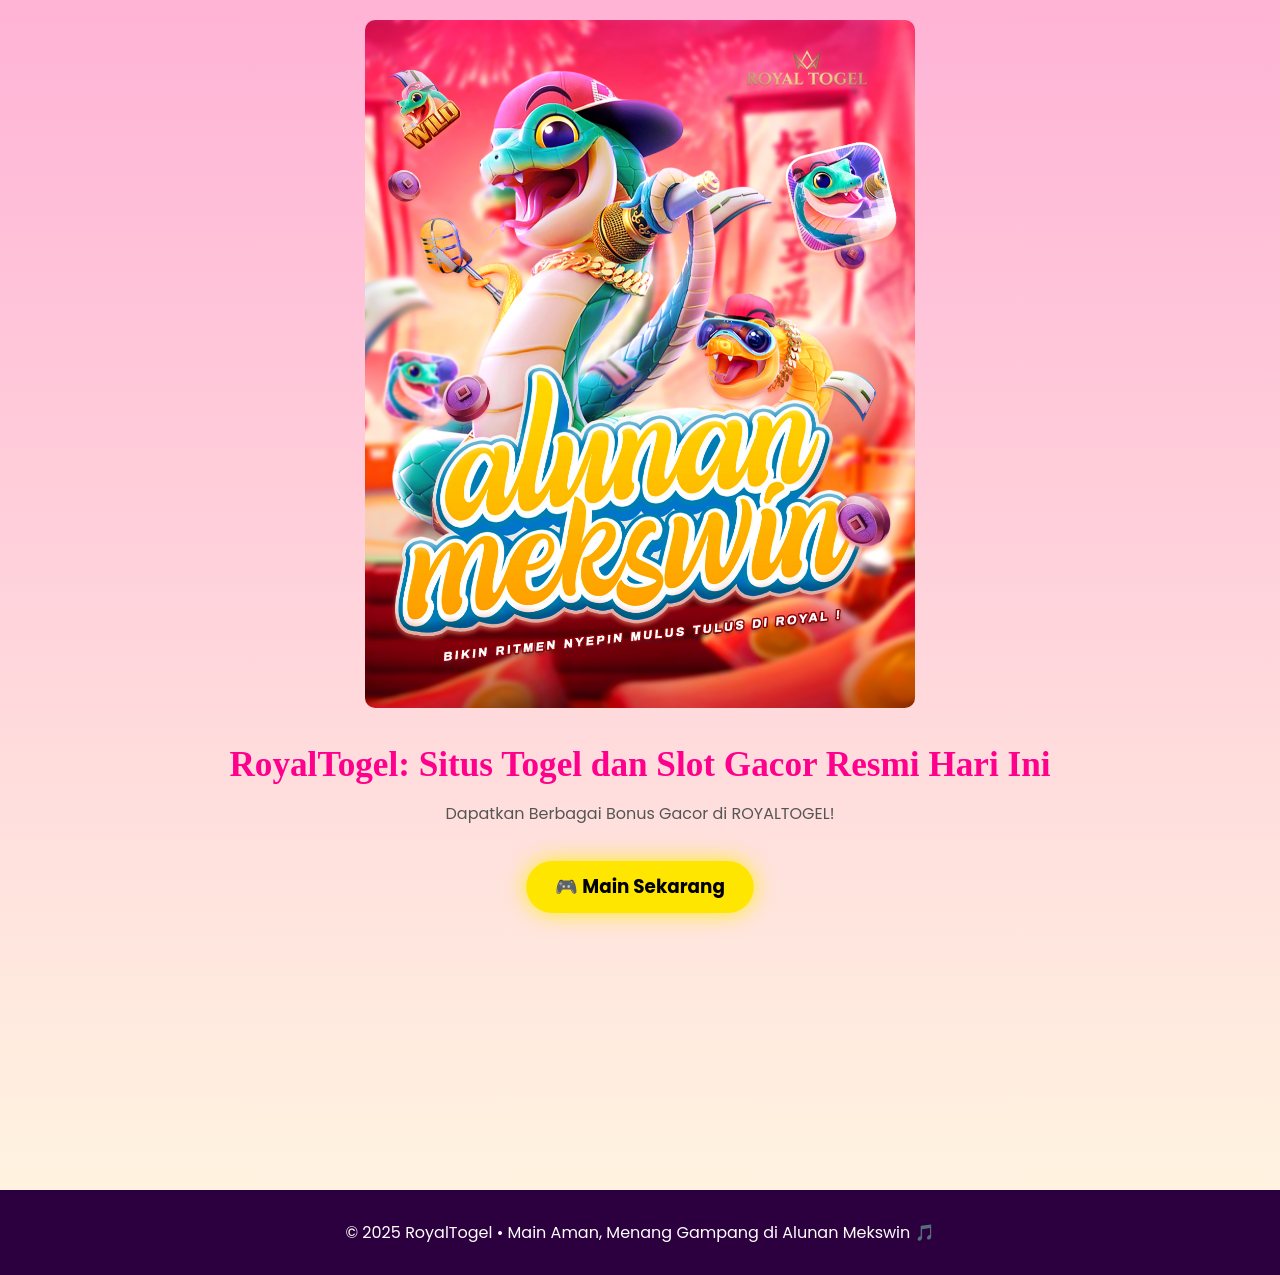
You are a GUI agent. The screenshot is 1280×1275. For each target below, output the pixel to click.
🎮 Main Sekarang (640, 886)
